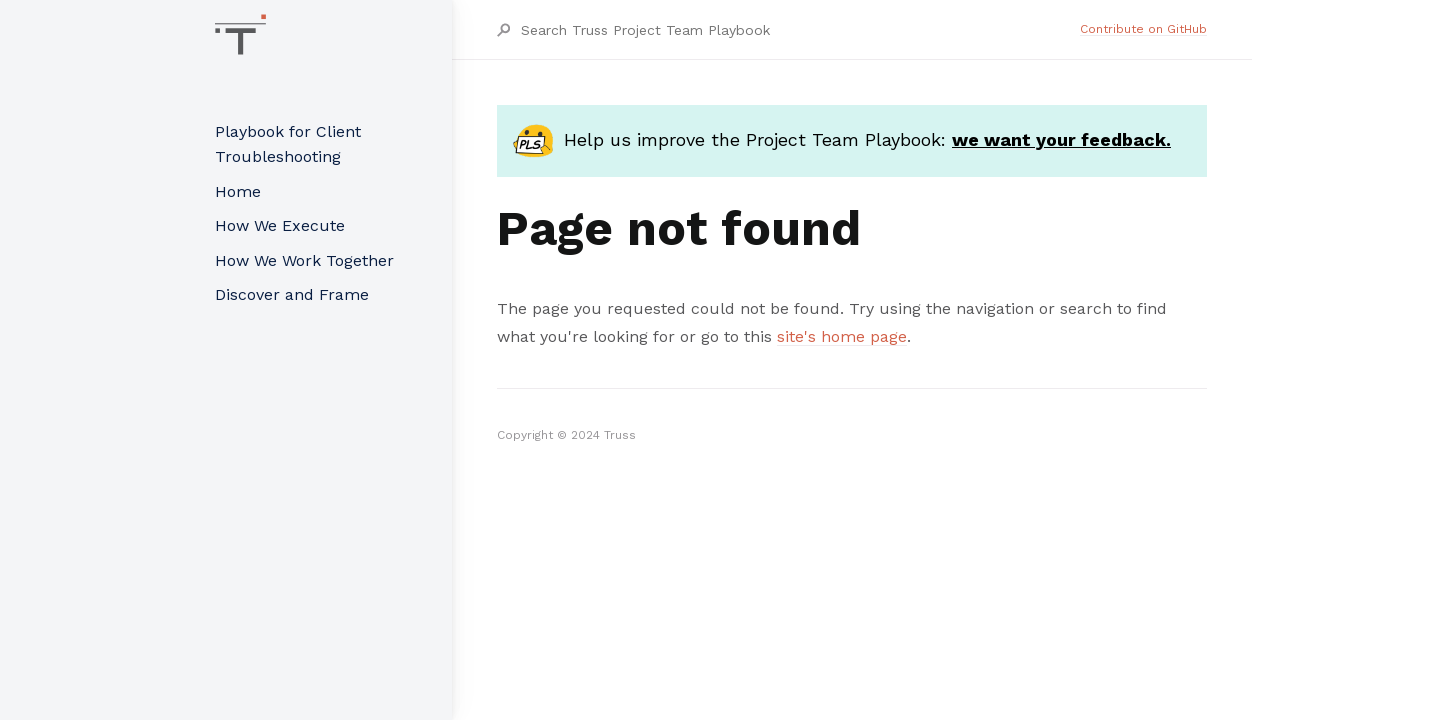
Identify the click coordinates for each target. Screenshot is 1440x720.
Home (238, 191)
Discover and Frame (292, 294)
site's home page (842, 336)
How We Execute (280, 225)
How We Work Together (304, 260)
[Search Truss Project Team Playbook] (799, 29)
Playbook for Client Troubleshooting (288, 144)
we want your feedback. (1061, 139)
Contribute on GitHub (1143, 29)
